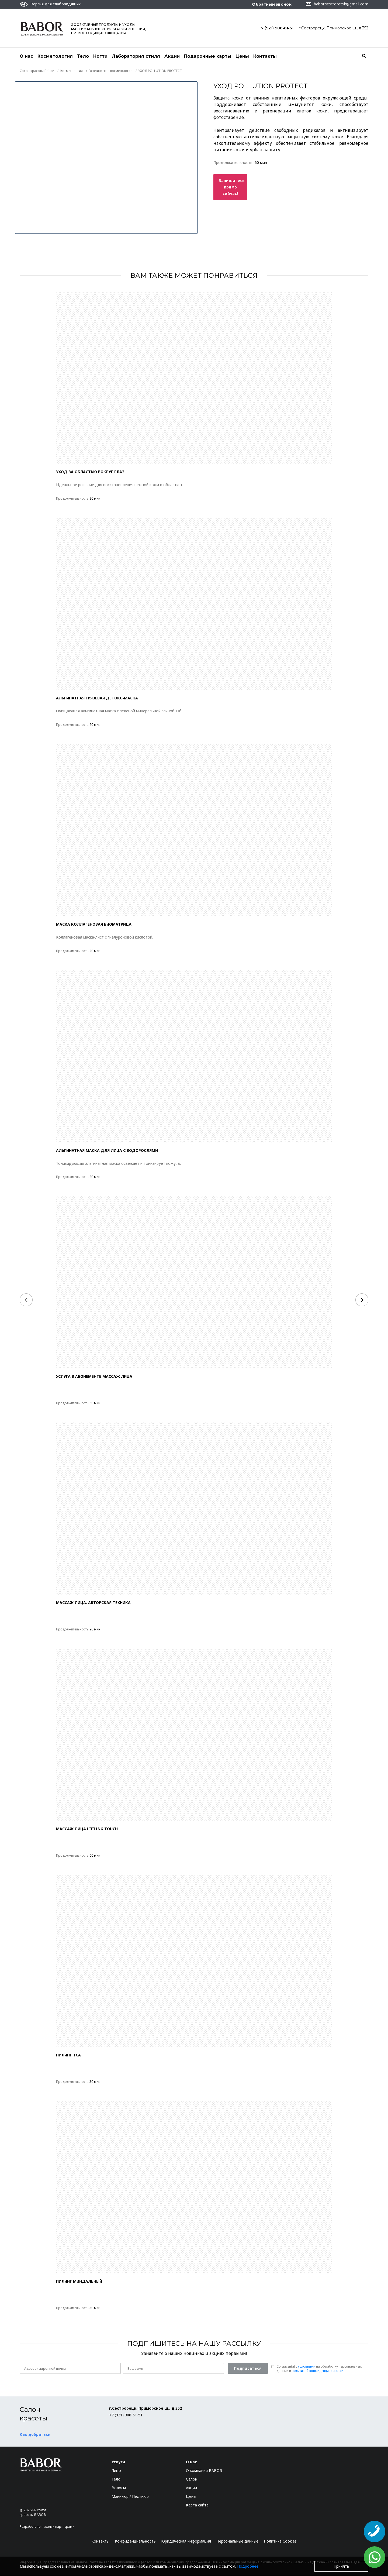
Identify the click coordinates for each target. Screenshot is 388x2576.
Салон (191, 2479)
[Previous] (26, 1300)
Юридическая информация (186, 2541)
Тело (83, 56)
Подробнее (247, 2566)
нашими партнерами (57, 2527)
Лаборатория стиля (136, 56)
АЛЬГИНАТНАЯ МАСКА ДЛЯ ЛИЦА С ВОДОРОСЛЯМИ (107, 1150)
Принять (341, 2566)
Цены (242, 56)
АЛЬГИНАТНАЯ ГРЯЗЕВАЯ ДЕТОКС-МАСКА (97, 698)
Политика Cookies (280, 2541)
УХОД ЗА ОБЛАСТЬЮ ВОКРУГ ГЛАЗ (90, 472)
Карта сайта (197, 2505)
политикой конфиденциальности (317, 2371)
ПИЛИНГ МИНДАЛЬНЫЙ (79, 2281)
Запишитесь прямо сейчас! (232, 187)
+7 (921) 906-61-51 (276, 28)
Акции (172, 56)
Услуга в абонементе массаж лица (94, 1376)
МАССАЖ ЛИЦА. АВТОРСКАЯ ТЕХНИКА (93, 1602)
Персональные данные (237, 2541)
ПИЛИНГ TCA (68, 2055)
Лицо (116, 2470)
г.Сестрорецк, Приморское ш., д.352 (333, 28)
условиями (306, 2366)
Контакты (265, 56)
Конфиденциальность (135, 2541)
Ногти (100, 56)
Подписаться (248, 2368)
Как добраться (35, 2434)
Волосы (119, 2488)
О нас (26, 56)
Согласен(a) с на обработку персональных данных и (319, 2369)
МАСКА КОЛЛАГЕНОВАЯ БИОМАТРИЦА (93, 924)
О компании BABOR (204, 2470)
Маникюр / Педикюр (130, 2496)
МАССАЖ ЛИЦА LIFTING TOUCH (87, 1829)
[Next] (361, 1300)
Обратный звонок (272, 4)
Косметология (55, 56)
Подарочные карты (207, 56)
